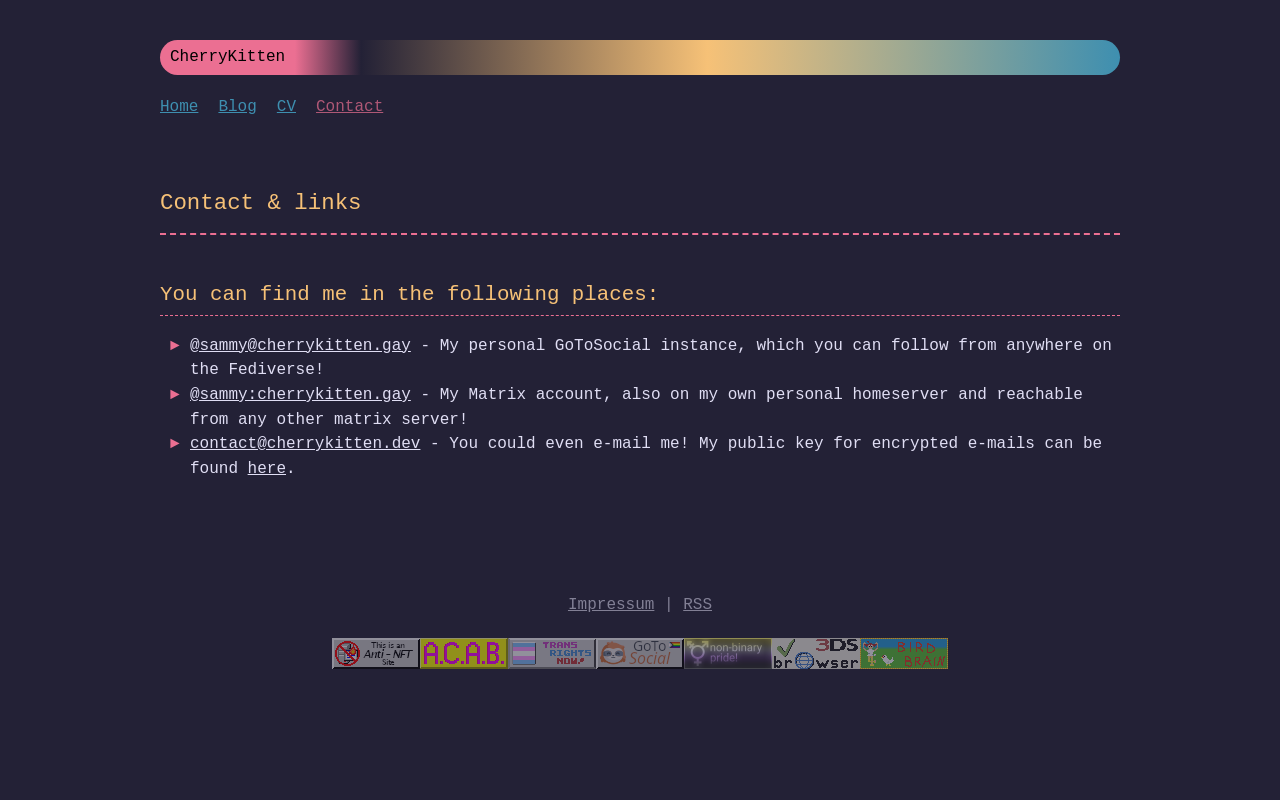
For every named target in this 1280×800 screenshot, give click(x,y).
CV (286, 107)
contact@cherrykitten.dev (305, 444)
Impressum (611, 605)
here (267, 469)
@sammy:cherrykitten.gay (300, 395)
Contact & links (261, 203)
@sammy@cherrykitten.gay (300, 346)
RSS (697, 605)
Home (179, 107)
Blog (237, 107)
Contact (349, 107)
